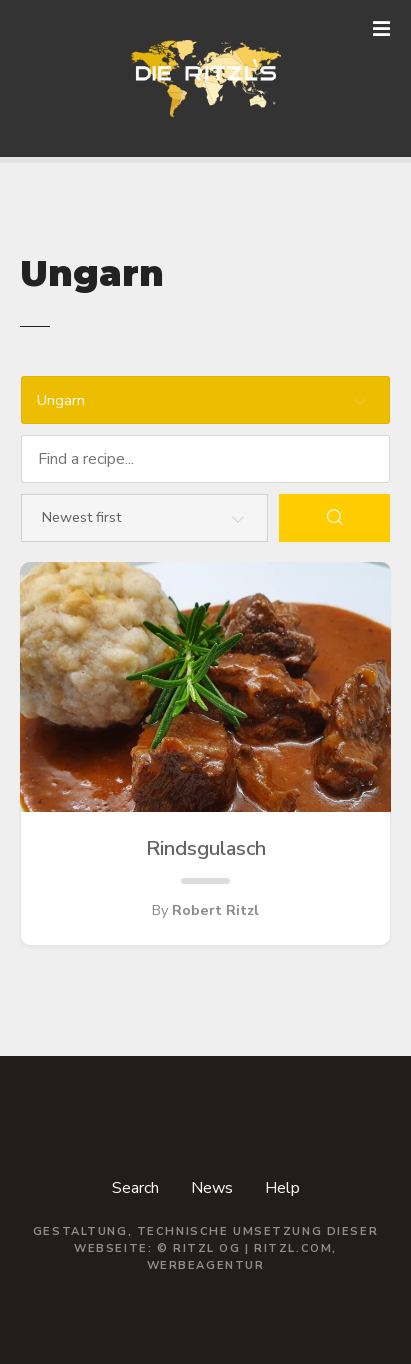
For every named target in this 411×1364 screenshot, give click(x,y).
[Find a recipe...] (205, 459)
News (212, 1188)
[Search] (334, 518)
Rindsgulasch (206, 849)
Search (135, 1188)
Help (282, 1188)
